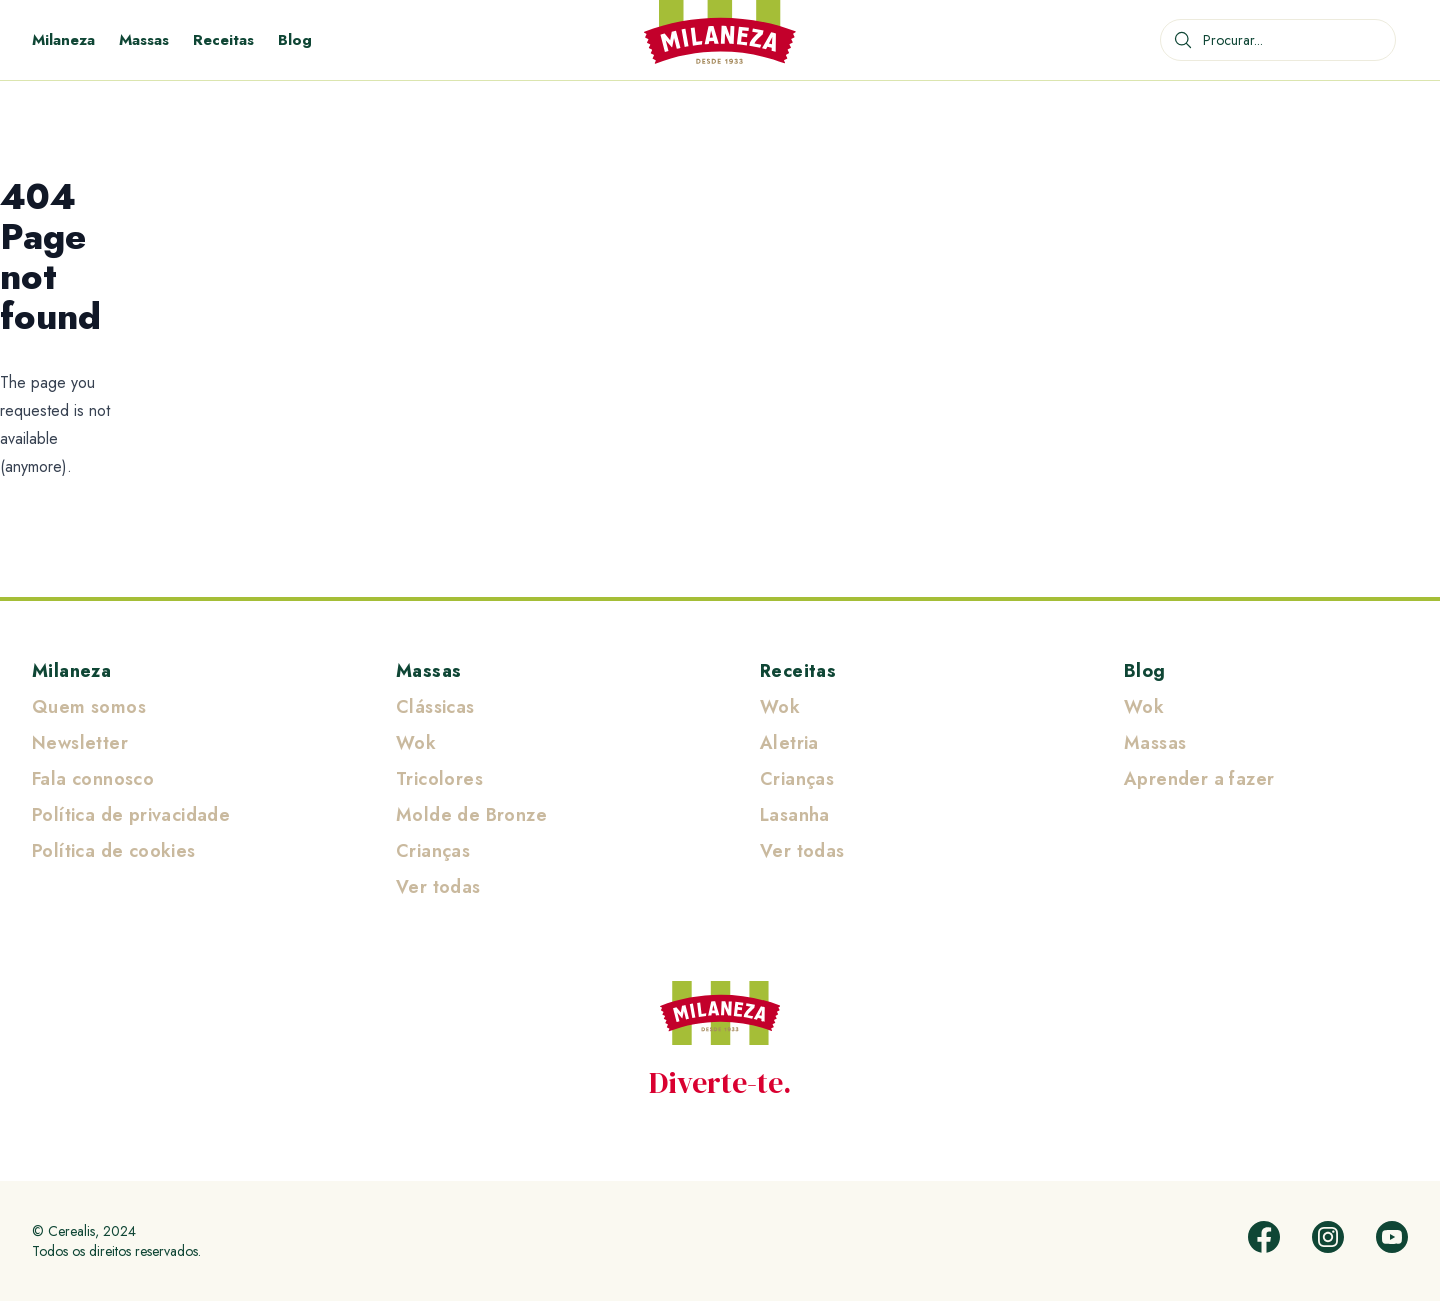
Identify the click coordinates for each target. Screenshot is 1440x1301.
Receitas (223, 40)
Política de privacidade (131, 815)
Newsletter (80, 743)
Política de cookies (114, 851)
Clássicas (435, 707)
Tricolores (439, 779)
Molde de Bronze (471, 815)
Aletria (789, 743)
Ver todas (438, 887)
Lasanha (795, 815)
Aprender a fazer (1199, 779)
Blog (295, 40)
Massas (144, 40)
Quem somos (89, 707)
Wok (416, 743)
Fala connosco (93, 779)
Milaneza (63, 40)
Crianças (433, 851)
